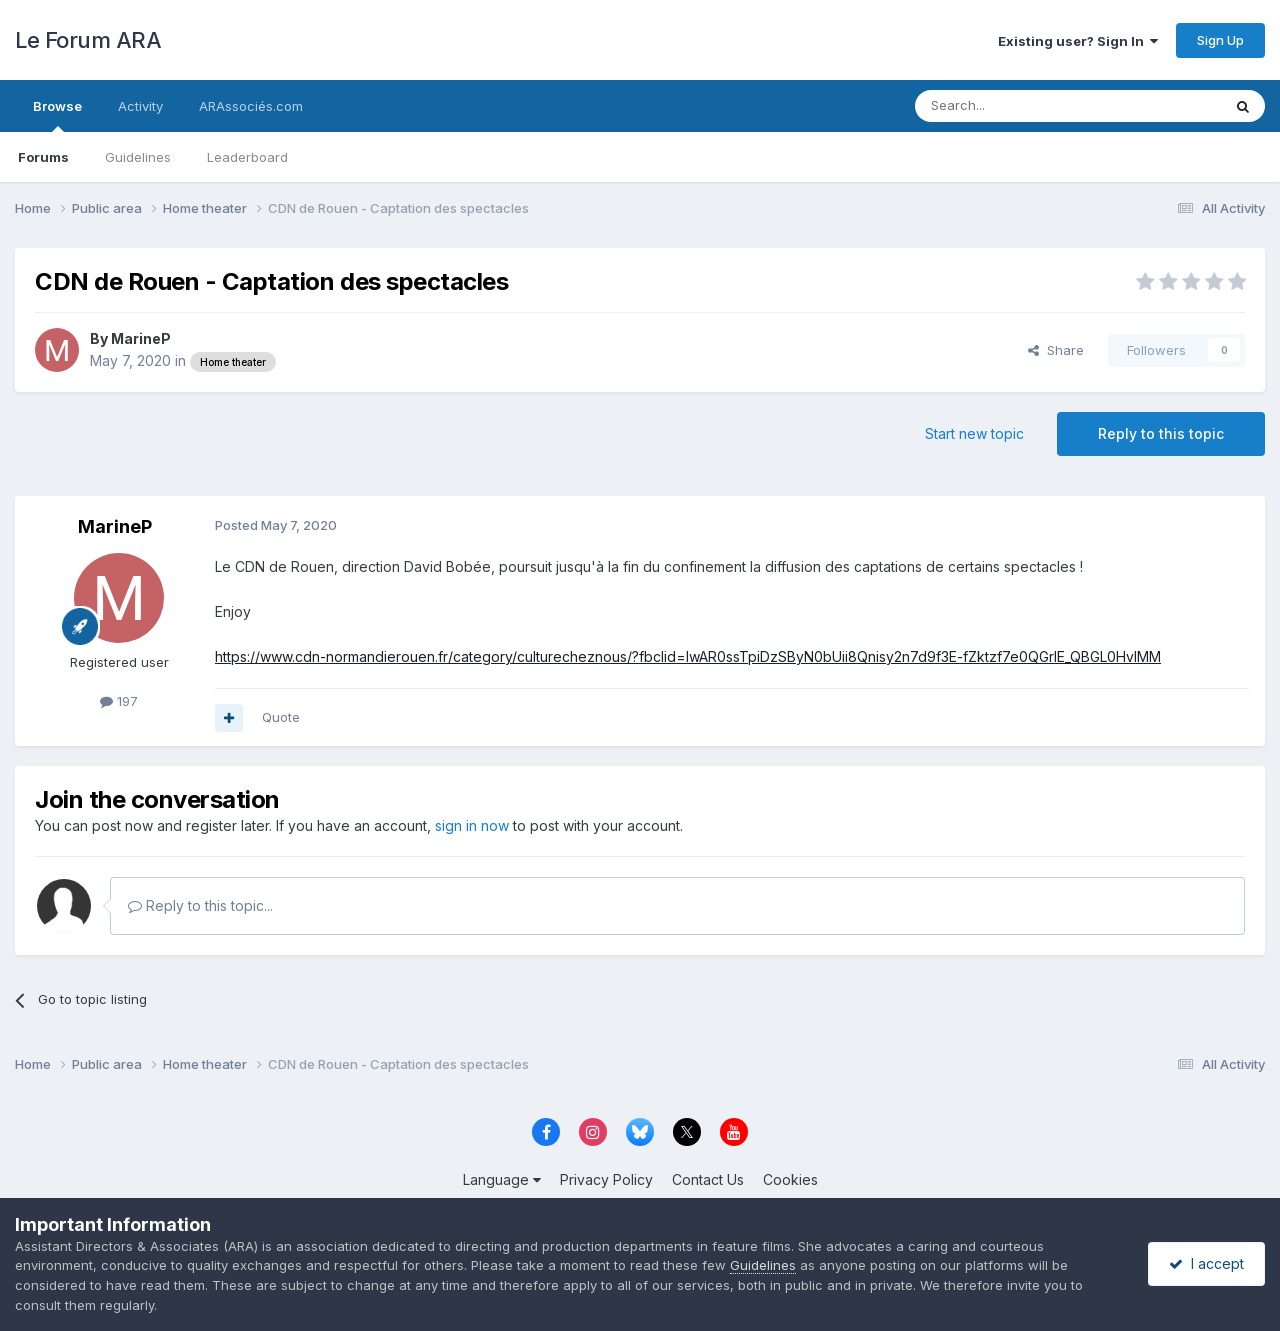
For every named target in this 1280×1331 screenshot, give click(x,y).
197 (119, 701)
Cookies (790, 1179)
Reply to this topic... (200, 905)
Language (502, 1179)
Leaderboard (247, 157)
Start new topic (974, 433)
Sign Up (1220, 40)
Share (1056, 350)
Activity (140, 106)
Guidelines (138, 157)
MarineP (141, 338)
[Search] (1017, 106)
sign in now (472, 825)
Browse (57, 115)
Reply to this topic (1161, 433)
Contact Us (708, 1179)
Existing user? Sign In (1078, 41)
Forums (43, 157)
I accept (1206, 1263)
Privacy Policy (606, 1179)
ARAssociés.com (251, 106)
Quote (281, 717)
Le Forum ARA (88, 40)
